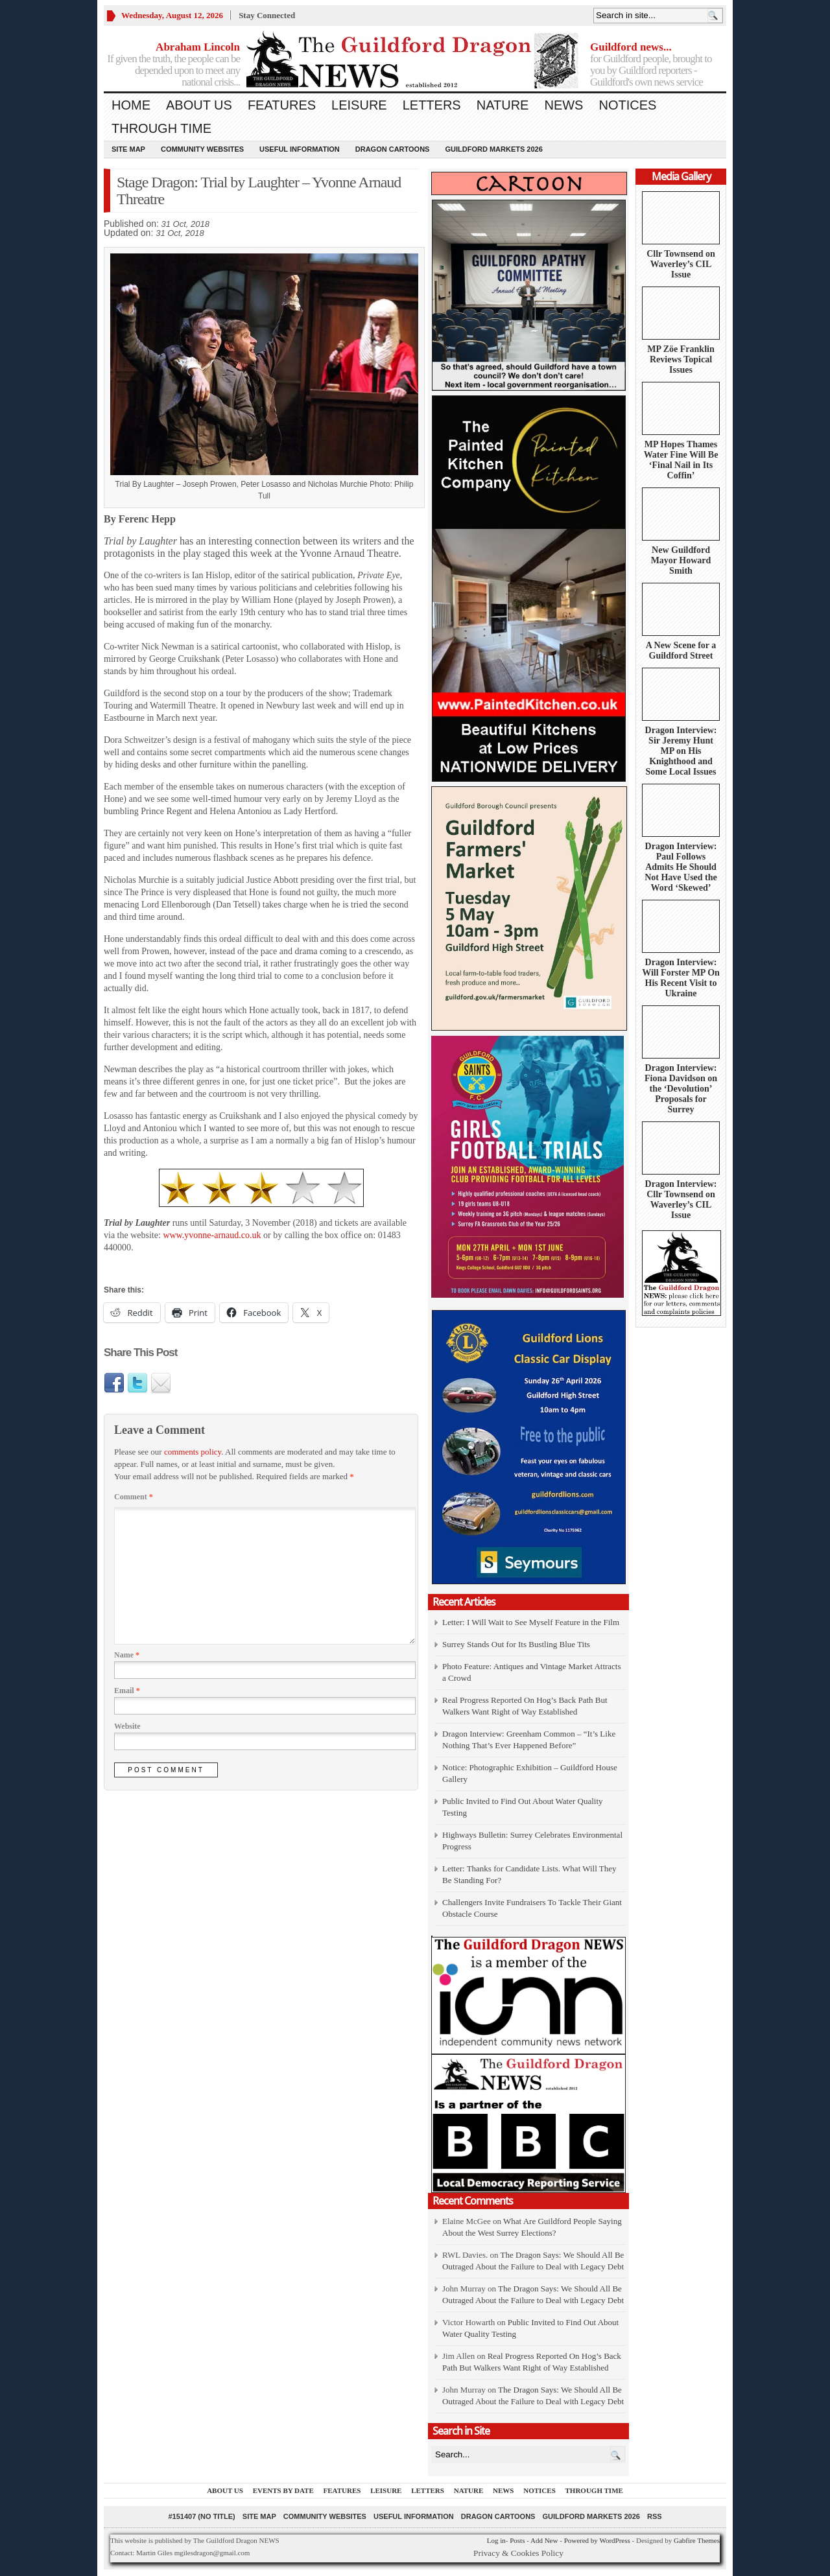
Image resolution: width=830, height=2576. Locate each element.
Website (127, 1726)
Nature (503, 105)
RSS (654, 2516)
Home (131, 105)
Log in (496, 2540)
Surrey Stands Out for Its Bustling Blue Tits (516, 1644)
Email (127, 1690)
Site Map (128, 149)
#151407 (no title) (201, 2516)
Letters (432, 105)
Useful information (299, 149)
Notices (627, 105)
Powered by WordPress (597, 2540)
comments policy (192, 1452)
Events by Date (283, 2490)
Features (282, 105)
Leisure (359, 105)
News (563, 105)
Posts (517, 2540)
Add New (544, 2540)
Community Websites (202, 149)
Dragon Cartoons (392, 149)
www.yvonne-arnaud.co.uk (212, 1235)
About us (199, 105)
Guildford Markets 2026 (493, 149)
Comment (133, 1496)
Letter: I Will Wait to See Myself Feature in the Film (530, 1622)
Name (126, 1654)
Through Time (161, 128)
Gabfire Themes (697, 2540)
